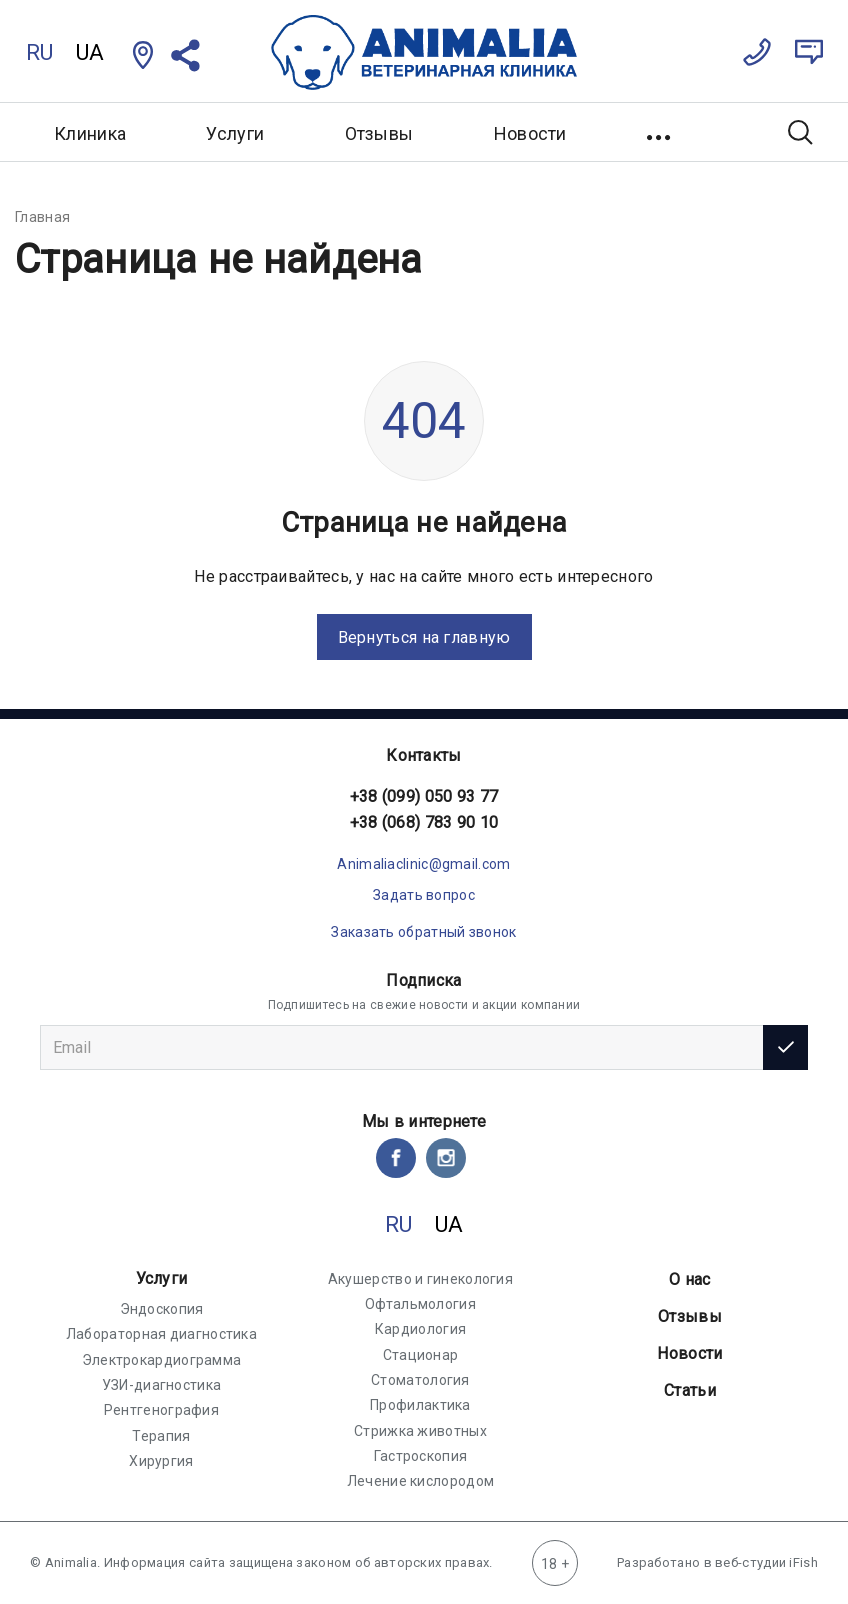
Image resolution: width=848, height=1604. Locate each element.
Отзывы (379, 133)
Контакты (423, 755)
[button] (660, 132)
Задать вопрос (424, 895)
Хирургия (161, 1461)
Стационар (421, 1355)
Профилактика (420, 1405)
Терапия (161, 1436)
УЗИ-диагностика (162, 1385)
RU (40, 52)
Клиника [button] (90, 133)
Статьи (690, 1390)
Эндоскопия (162, 1309)
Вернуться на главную (424, 637)
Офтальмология (420, 1304)
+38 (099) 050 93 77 (424, 796)
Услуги (162, 1278)
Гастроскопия (421, 1456)
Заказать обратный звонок (423, 932)
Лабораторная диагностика (161, 1334)
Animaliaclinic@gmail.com (423, 864)
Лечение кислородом (420, 1481)
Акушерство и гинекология (420, 1279)
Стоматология (420, 1380)
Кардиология (420, 1329)
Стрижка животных (420, 1431)
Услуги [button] (235, 133)
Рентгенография (161, 1410)
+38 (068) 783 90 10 (424, 822)
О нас (690, 1279)
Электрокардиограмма (162, 1360)
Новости (530, 133)
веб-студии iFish (766, 1562)
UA (90, 52)
